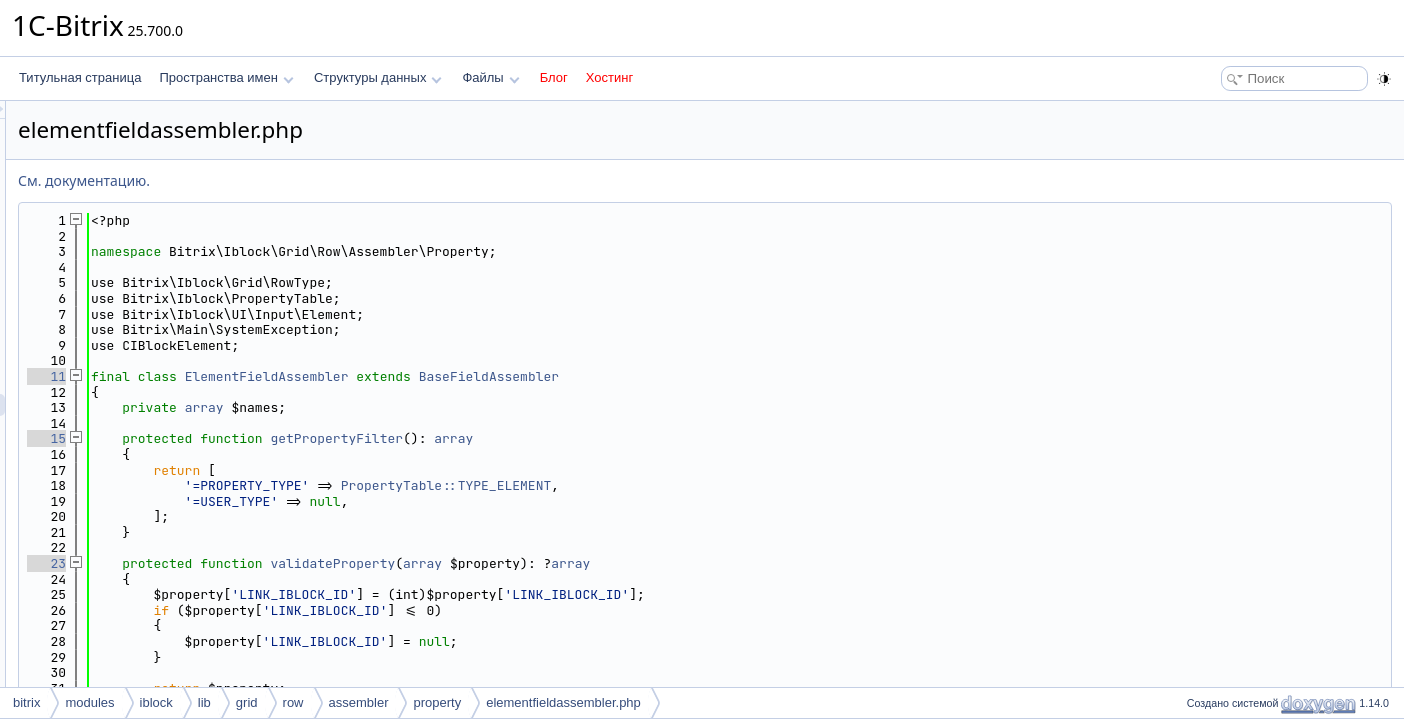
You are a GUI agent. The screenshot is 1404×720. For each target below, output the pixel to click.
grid (247, 702)
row (293, 702)
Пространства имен (226, 77)
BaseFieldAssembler (739, 376)
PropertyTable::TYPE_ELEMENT (696, 485)
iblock (156, 702)
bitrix (26, 702)
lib (204, 702)
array (454, 407)
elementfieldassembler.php (563, 702)
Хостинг (609, 77)
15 (296, 438)
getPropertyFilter (586, 438)
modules (89, 702)
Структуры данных (378, 77)
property (437, 702)
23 (296, 563)
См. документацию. (334, 180)
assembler (359, 702)
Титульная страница (80, 77)
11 (296, 376)
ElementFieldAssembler (517, 376)
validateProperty (582, 563)
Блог (554, 77)
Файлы (490, 77)
